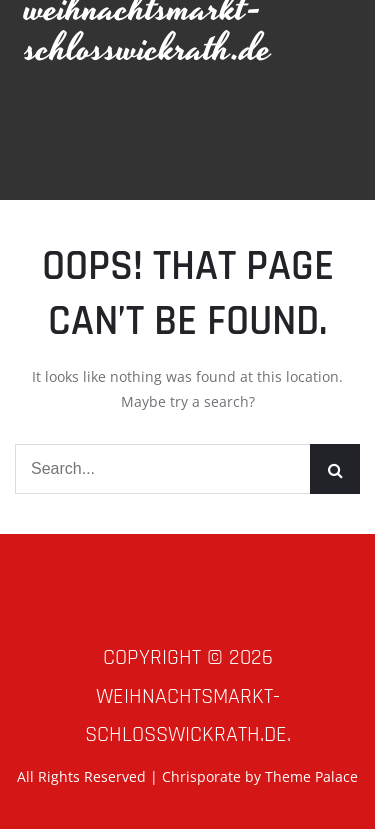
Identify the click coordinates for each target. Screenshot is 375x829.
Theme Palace (311, 776)
